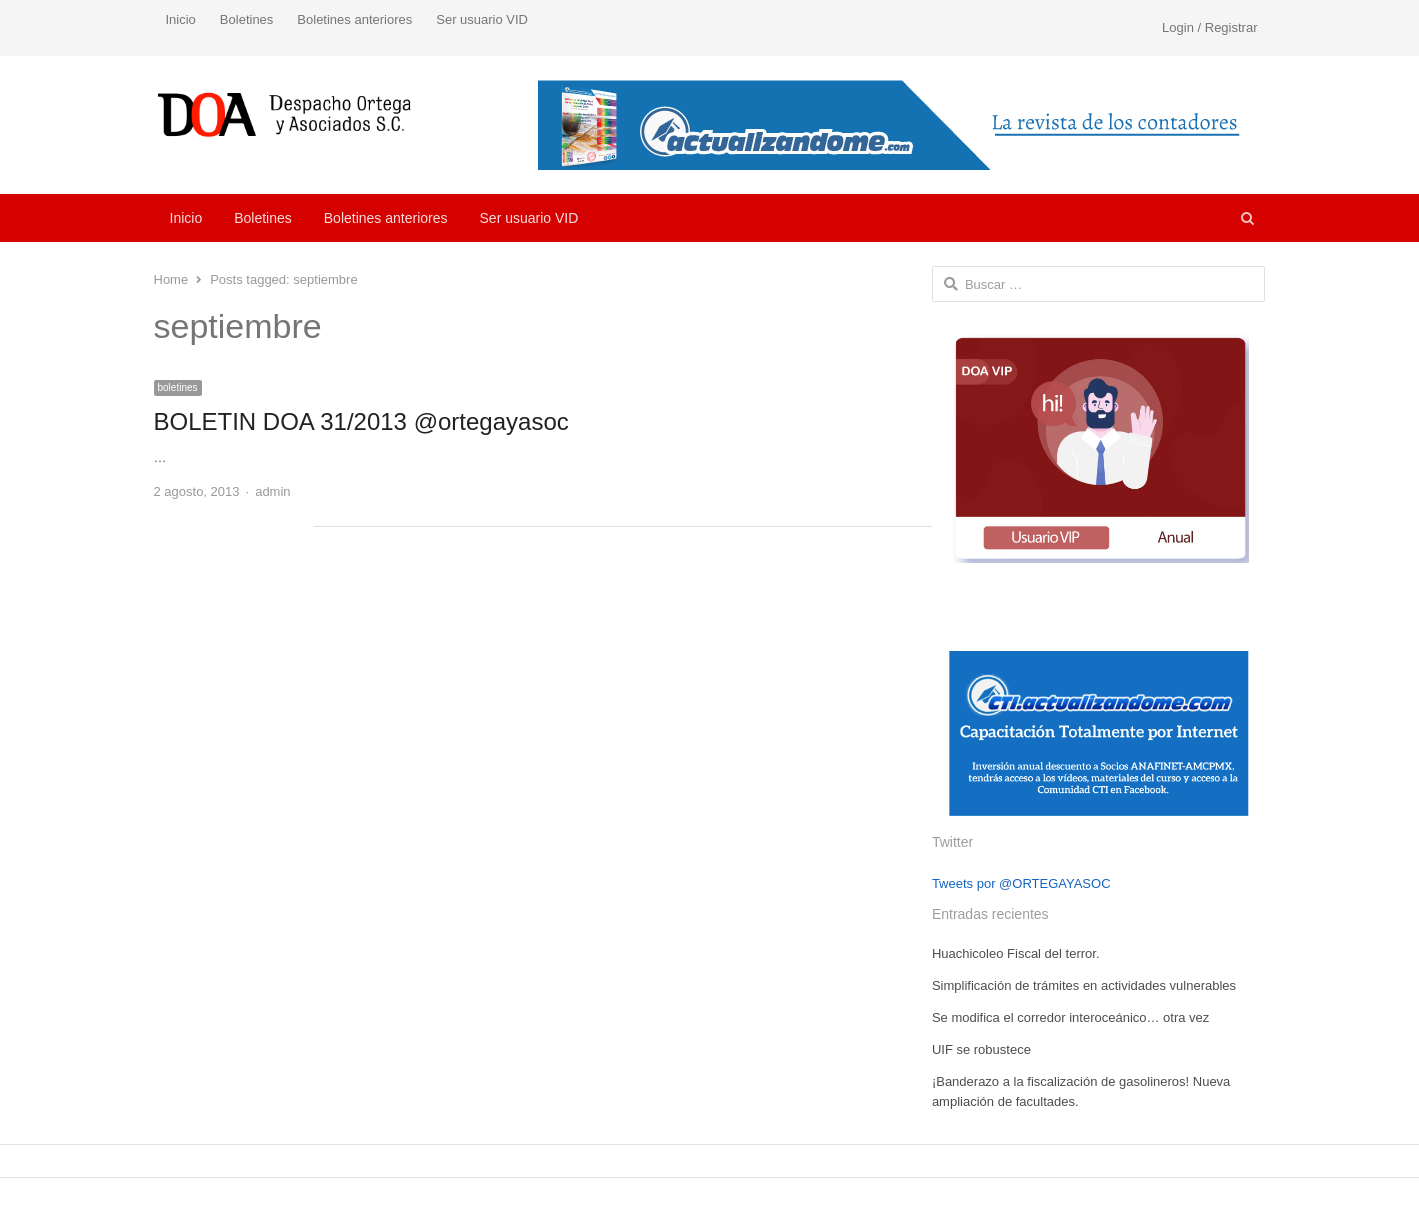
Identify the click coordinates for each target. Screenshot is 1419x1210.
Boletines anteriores (354, 19)
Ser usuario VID (482, 19)
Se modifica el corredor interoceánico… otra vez (1070, 1017)
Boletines (246, 19)
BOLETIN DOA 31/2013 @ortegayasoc (361, 421)
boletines (178, 387)
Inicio (181, 19)
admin (272, 491)
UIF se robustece (981, 1049)
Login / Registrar (1209, 27)
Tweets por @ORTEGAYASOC (1021, 883)
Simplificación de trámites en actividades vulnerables (1084, 985)
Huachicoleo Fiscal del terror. (1016, 953)
